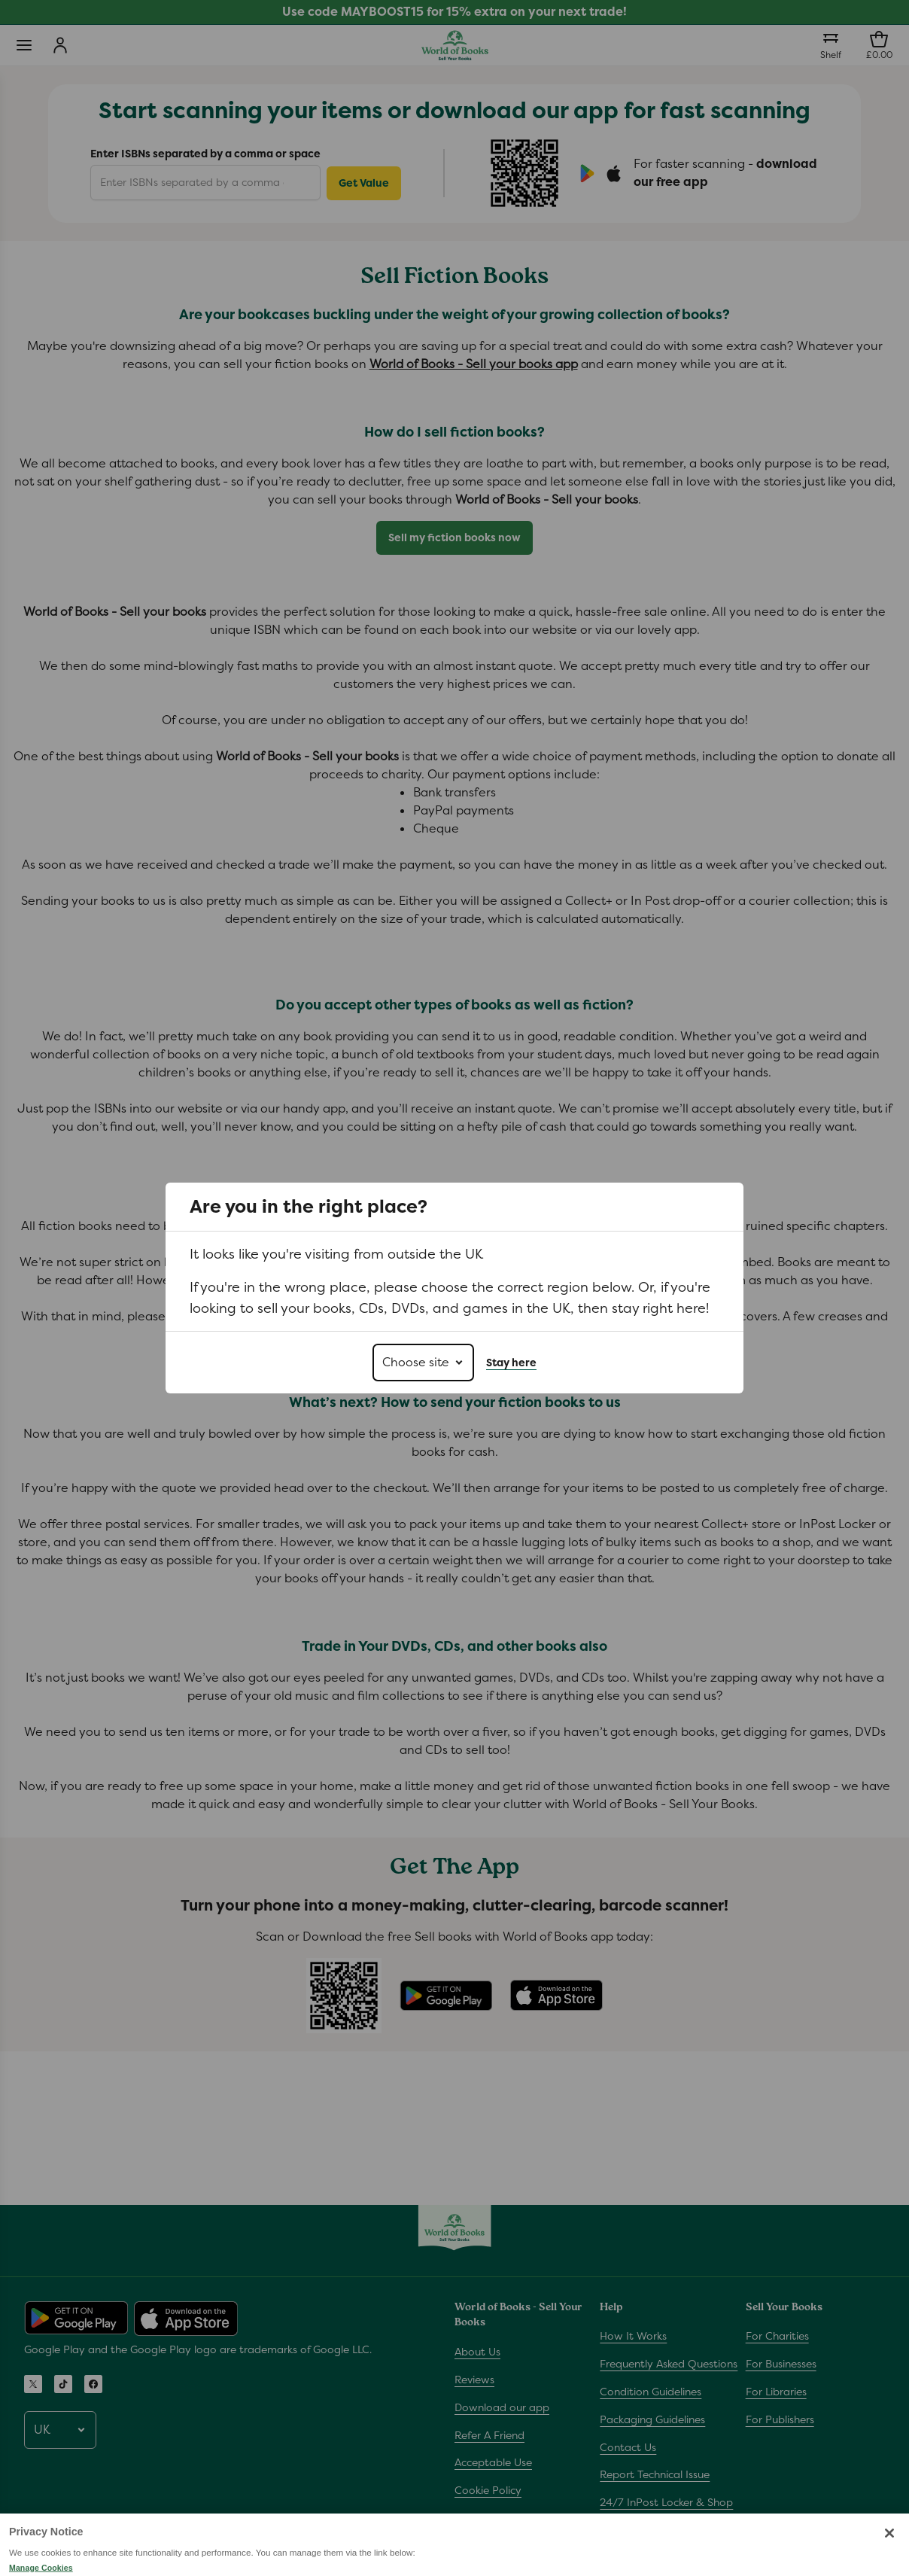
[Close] (889, 2560)
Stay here (511, 1362)
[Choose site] (423, 1362)
